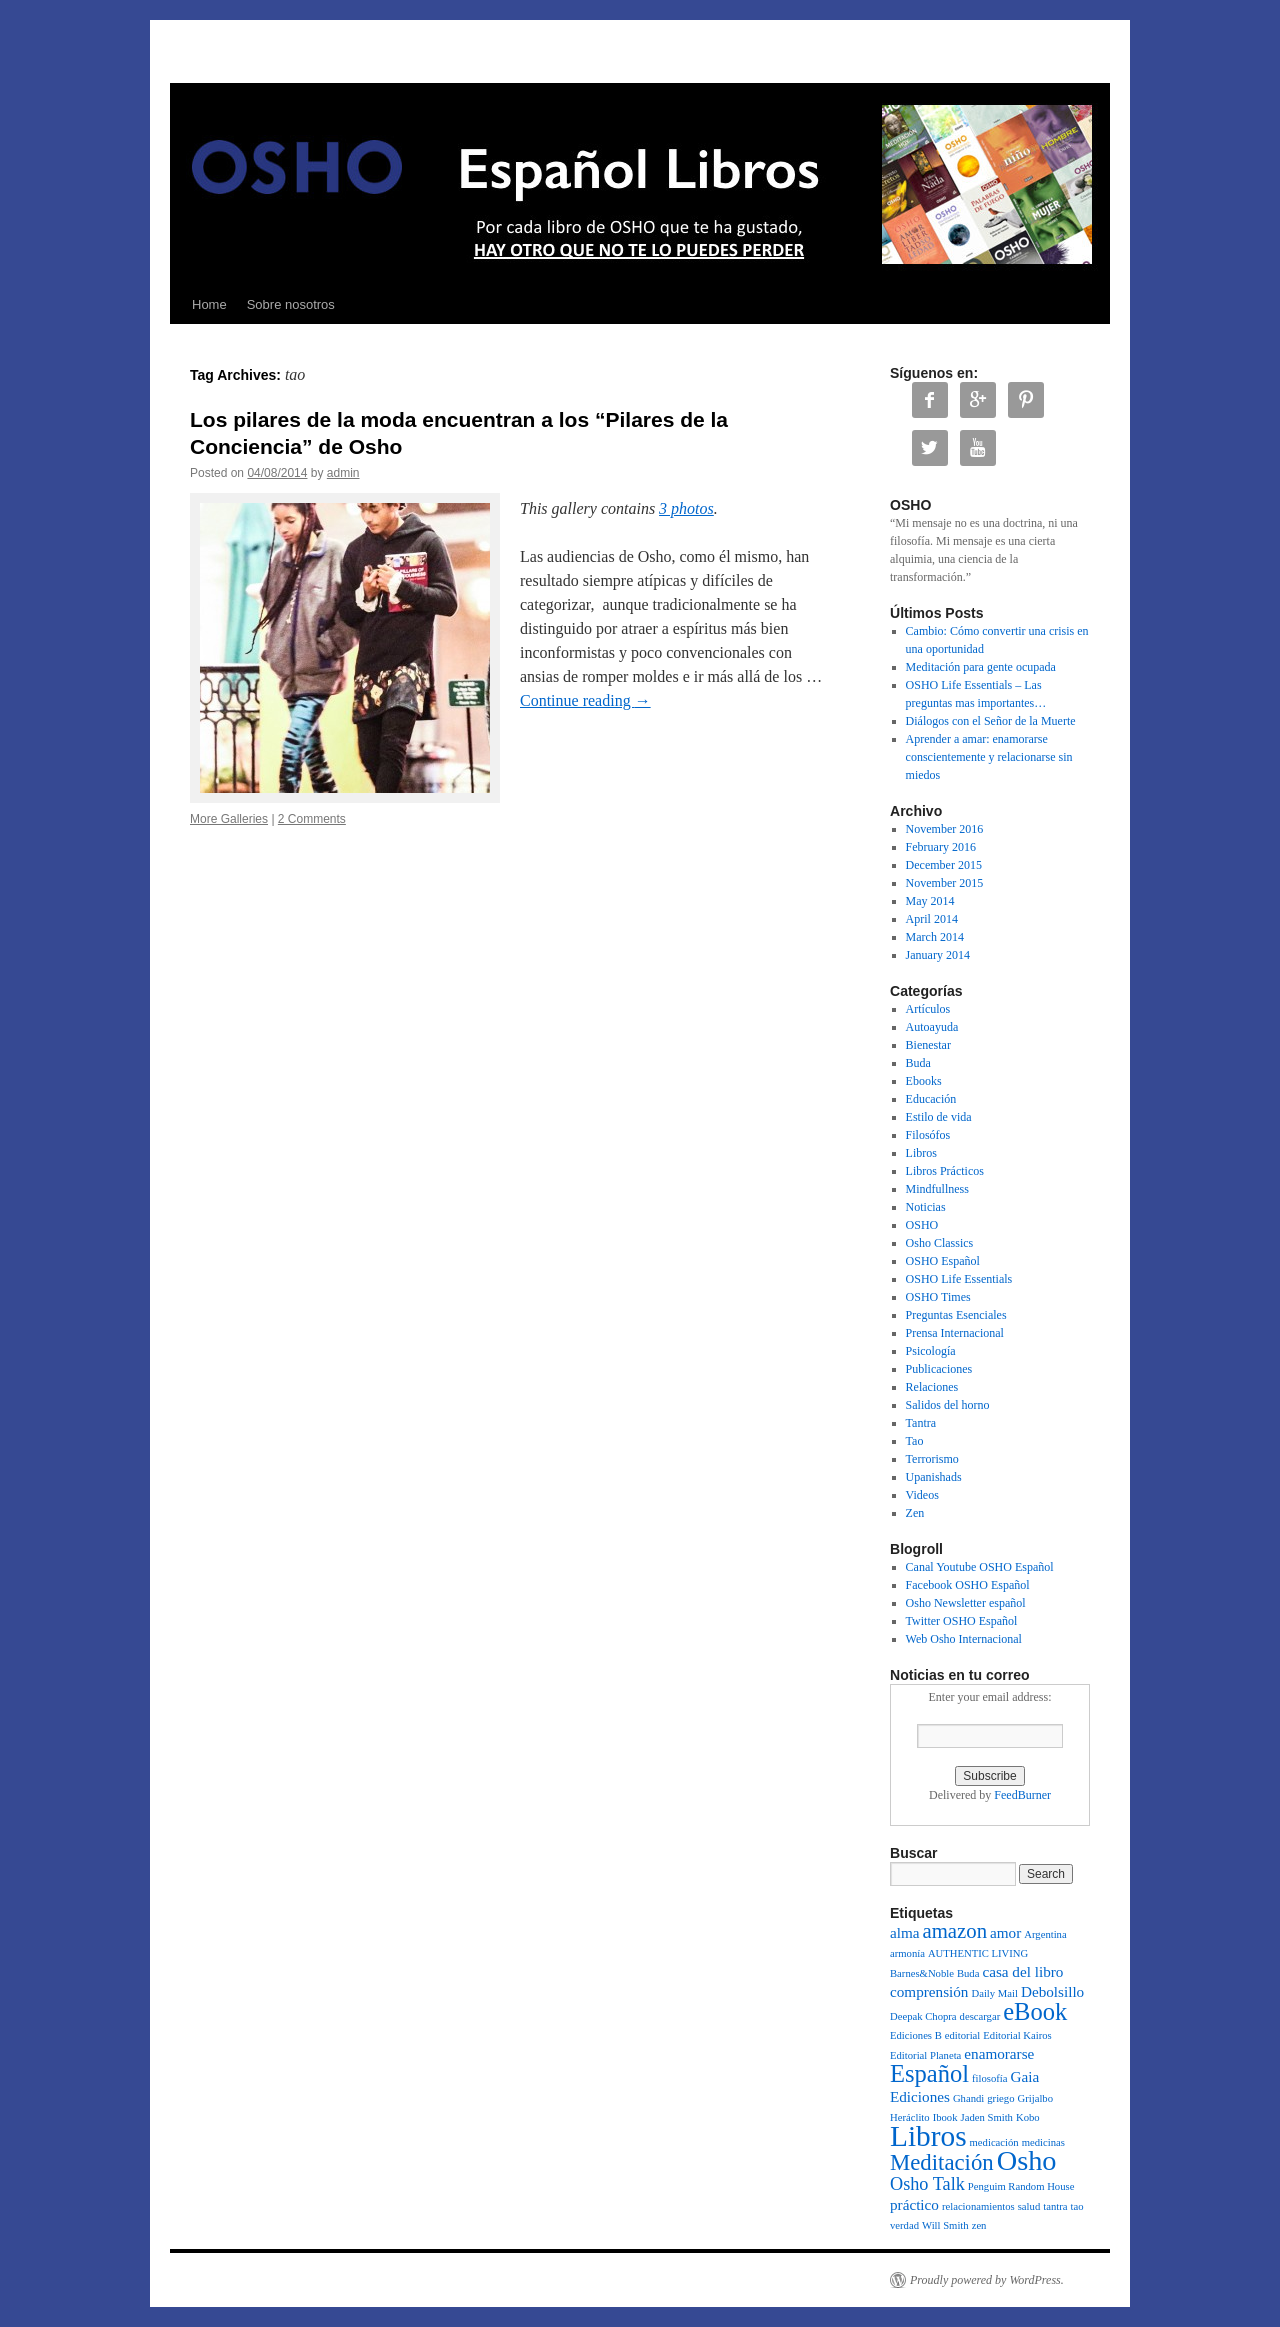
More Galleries (229, 819)
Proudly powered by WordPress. (987, 2280)
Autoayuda (932, 1027)
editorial (963, 2035)
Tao (915, 1441)
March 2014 (935, 937)
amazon (955, 1931)
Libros (921, 1153)
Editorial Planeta (925, 2055)
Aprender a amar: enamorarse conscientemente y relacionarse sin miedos (989, 757)
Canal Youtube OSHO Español (980, 1567)
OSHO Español (943, 1261)
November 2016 (945, 829)
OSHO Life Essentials (959, 1279)
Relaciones (932, 1387)
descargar (980, 2016)
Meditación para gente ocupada (981, 667)
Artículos (928, 1009)
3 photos (686, 508)
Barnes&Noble (922, 1973)
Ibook (945, 2117)
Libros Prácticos (945, 1171)
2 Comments (312, 819)
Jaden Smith (987, 2117)
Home (209, 304)
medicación (994, 2142)
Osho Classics (940, 1243)
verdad (904, 2225)
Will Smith (945, 2225)
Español (929, 2073)
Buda (918, 1063)
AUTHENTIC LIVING (978, 1953)
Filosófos (928, 1135)
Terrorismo (932, 1459)
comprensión (929, 1991)
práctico (914, 2204)
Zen (915, 1513)
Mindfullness (937, 1189)
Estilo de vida (939, 1117)
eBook (1035, 2011)
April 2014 (932, 919)
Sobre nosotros (291, 304)
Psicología (931, 1351)
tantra (1055, 2206)
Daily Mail (994, 1993)
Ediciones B (916, 2035)
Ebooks (924, 1081)
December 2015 (944, 865)
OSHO (922, 1225)
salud (1029, 2206)
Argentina (1045, 1934)
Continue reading (585, 700)
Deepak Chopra (923, 2016)
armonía (907, 1953)
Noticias (926, 1207)
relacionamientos (978, 2206)
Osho (1027, 2160)
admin (343, 473)
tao (1076, 2206)
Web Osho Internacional (964, 1639)
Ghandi (968, 2098)
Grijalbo (1036, 2098)
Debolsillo (1052, 1991)
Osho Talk (927, 2184)
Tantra (921, 1423)
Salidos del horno (948, 1405)
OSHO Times (938, 1297)
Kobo (1028, 2117)
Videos (922, 1495)
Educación (931, 1099)
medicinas (1043, 2142)
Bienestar (928, 1045)
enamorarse (999, 2053)
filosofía (990, 2078)
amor (1005, 1932)
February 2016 (941, 847)
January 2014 (938, 955)
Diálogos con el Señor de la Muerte (991, 721)
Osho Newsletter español (966, 1603)
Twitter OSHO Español (962, 1621)
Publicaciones (939, 1369)
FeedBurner (1022, 1795)
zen (979, 2225)
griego (1000, 2098)
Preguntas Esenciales (956, 1315)
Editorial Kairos (1017, 2035)
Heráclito (910, 2117)
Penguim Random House (1021, 2186)
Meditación (942, 2162)
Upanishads (934, 1477)
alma (905, 1932)
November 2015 (945, 883)
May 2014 (930, 901)
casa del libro (1022, 1971)
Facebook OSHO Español (968, 1585)
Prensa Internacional (955, 1333)
